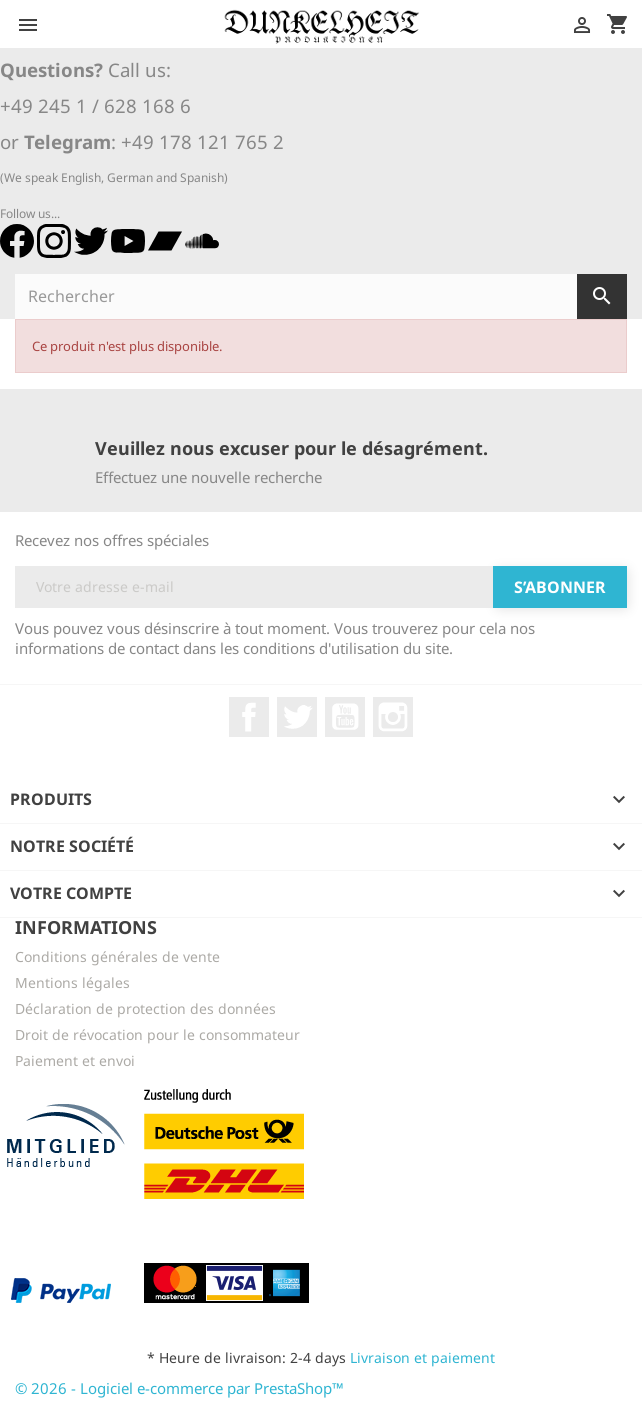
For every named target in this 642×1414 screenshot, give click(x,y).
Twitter (297, 717)
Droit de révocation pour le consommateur (157, 1034)
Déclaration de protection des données (145, 1008)
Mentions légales (72, 982)
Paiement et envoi (75, 1060)
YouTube (345, 717)
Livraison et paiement (422, 1357)
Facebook (249, 717)
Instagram (393, 717)
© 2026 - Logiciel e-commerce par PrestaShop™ (179, 1388)
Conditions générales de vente (117, 956)
